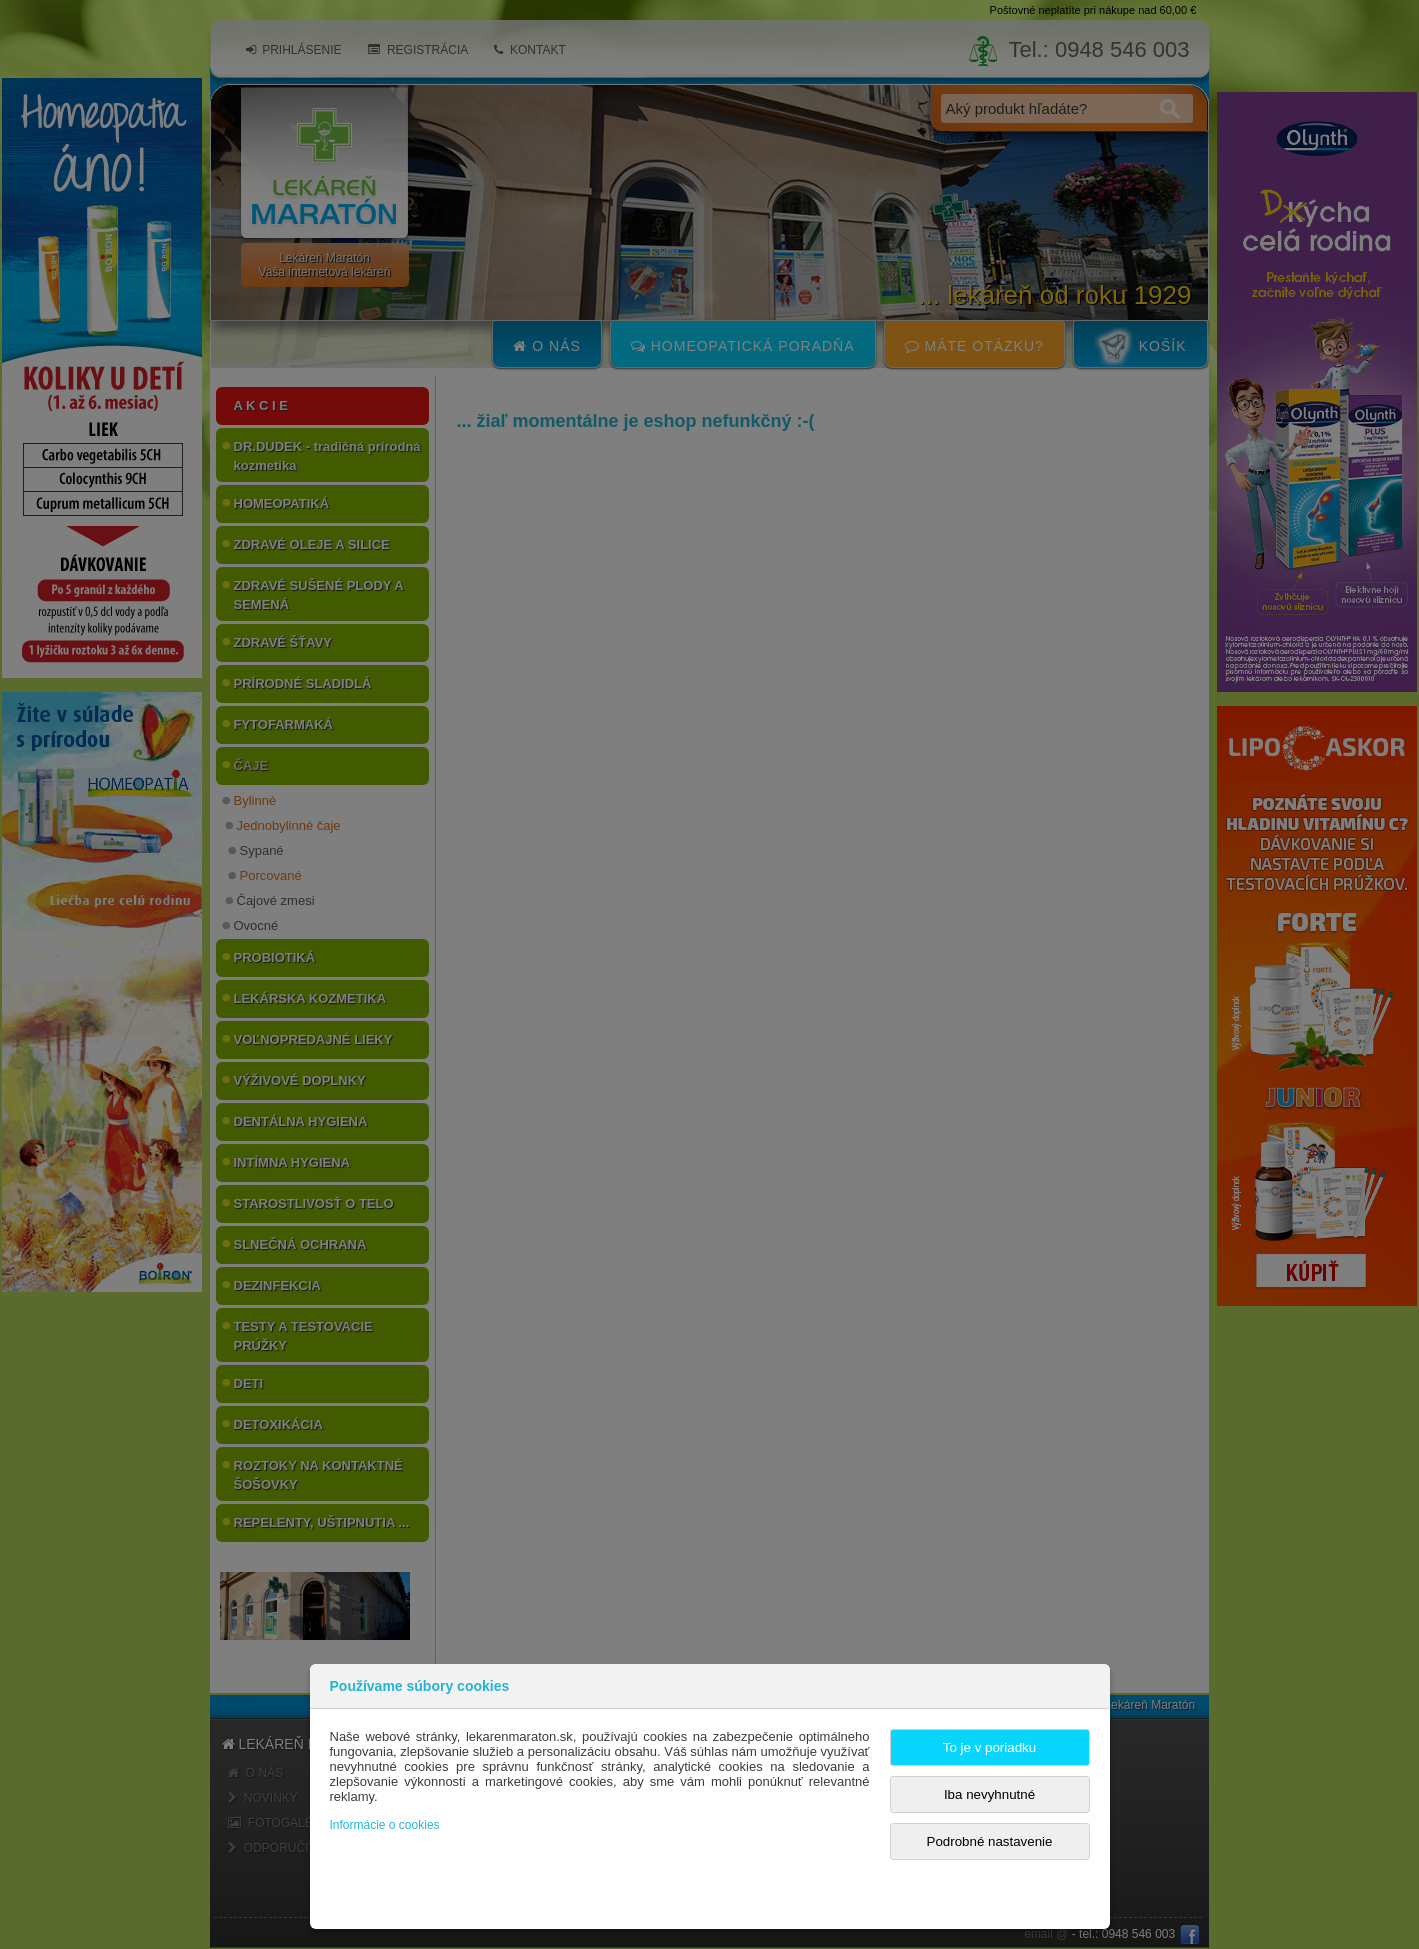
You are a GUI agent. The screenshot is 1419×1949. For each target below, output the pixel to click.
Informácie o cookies (385, 1825)
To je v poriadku (989, 1747)
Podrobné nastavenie (990, 1841)
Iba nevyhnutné (989, 1794)
